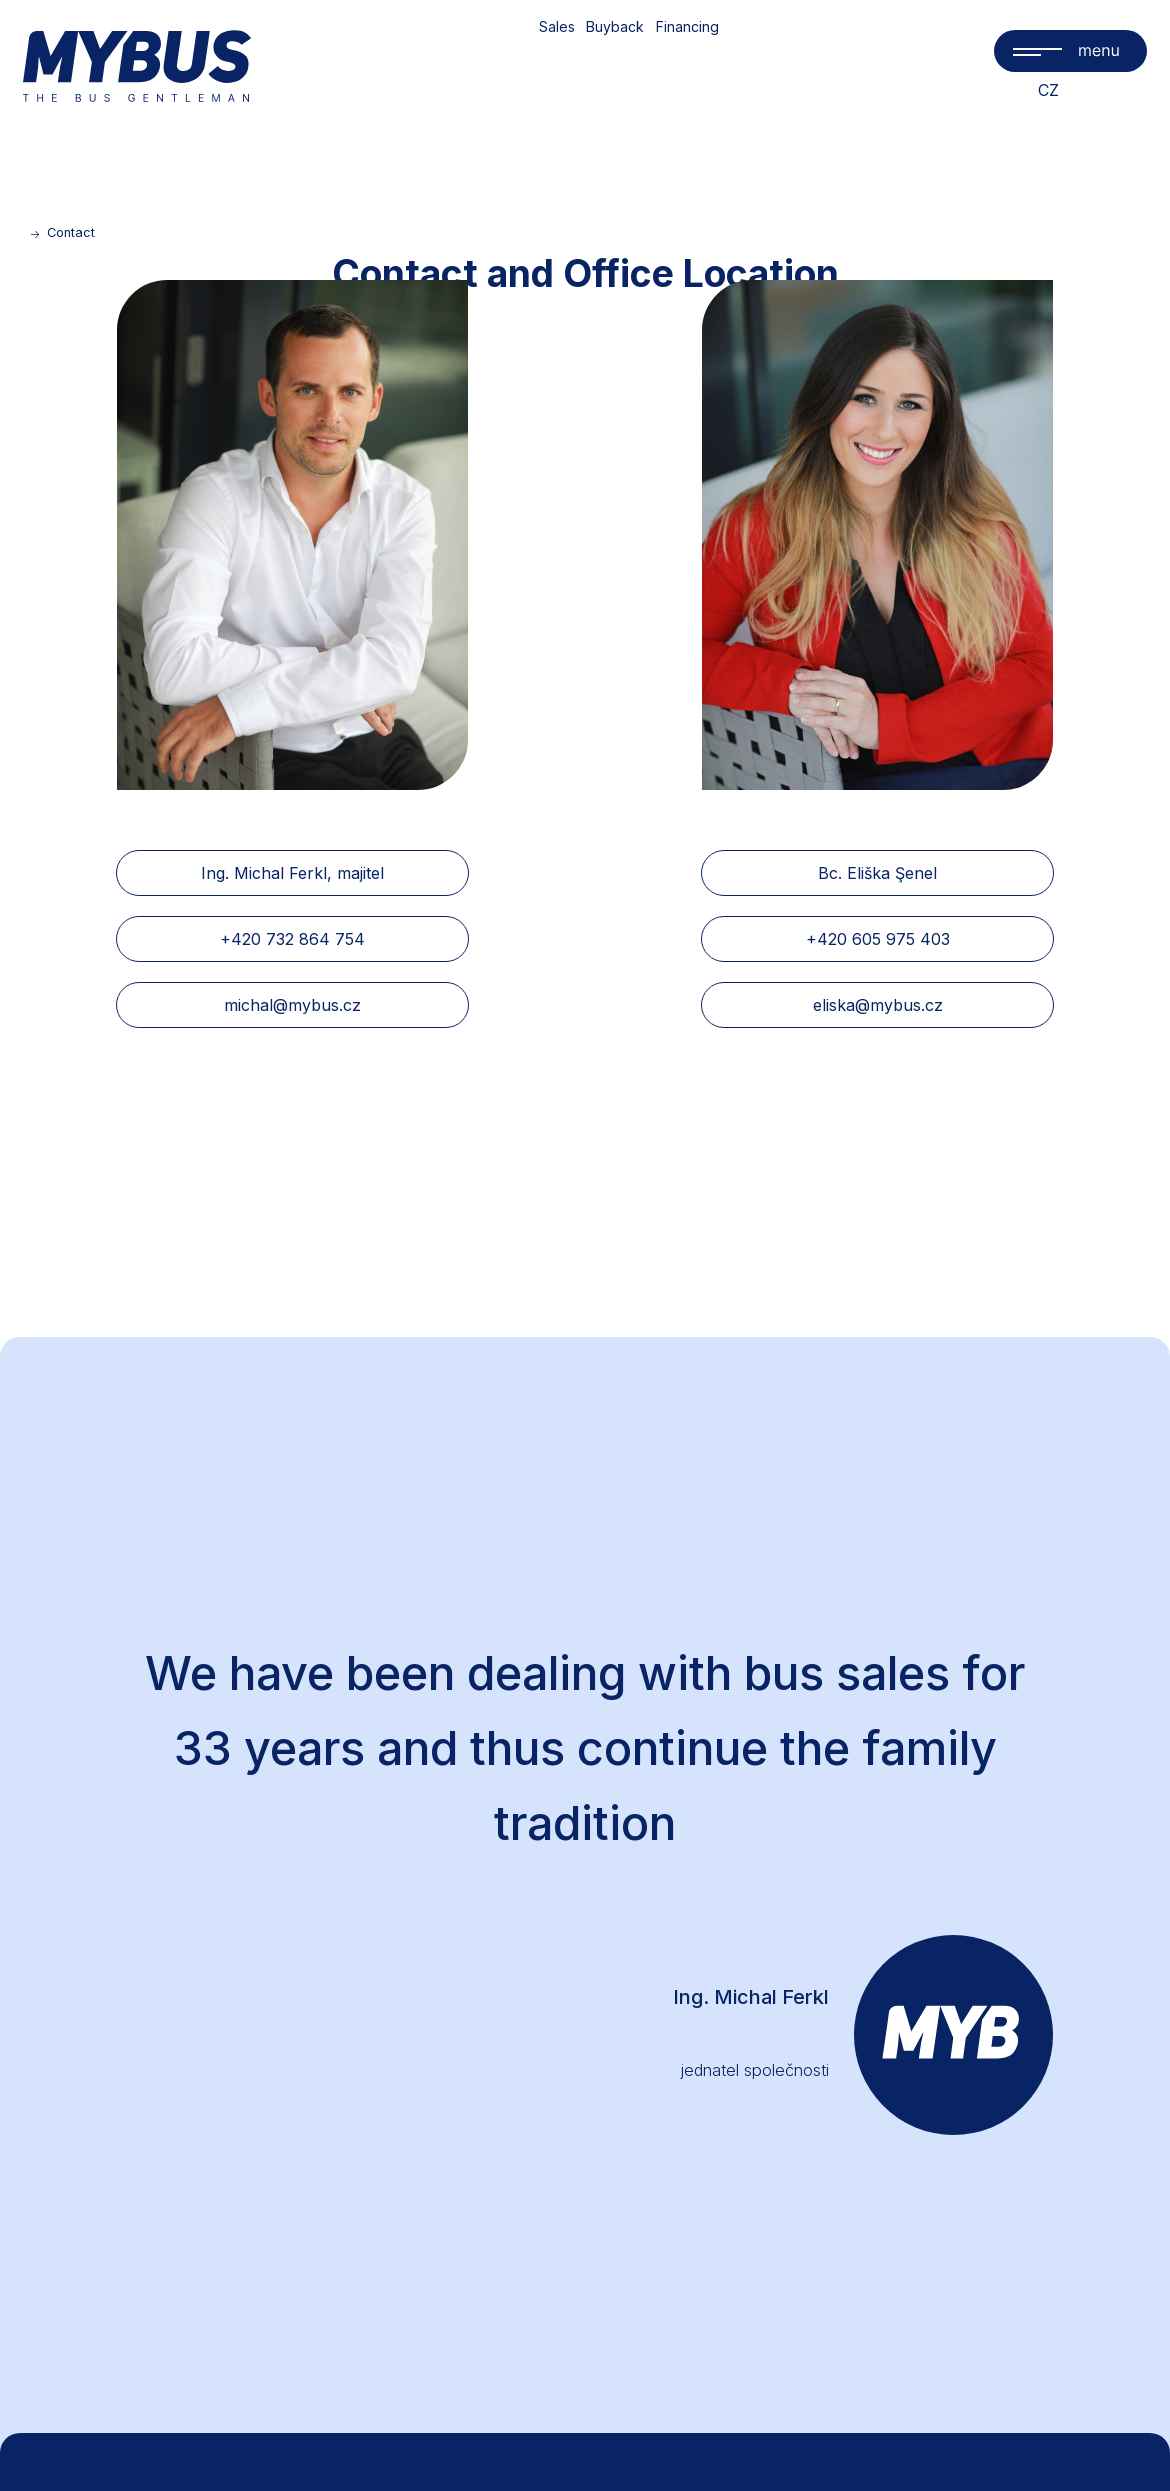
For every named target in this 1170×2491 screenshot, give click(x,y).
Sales (557, 26)
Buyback (615, 26)
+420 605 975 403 (878, 939)
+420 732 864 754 (292, 939)
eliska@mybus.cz (878, 1005)
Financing (687, 26)
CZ (1048, 90)
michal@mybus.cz (292, 1005)
